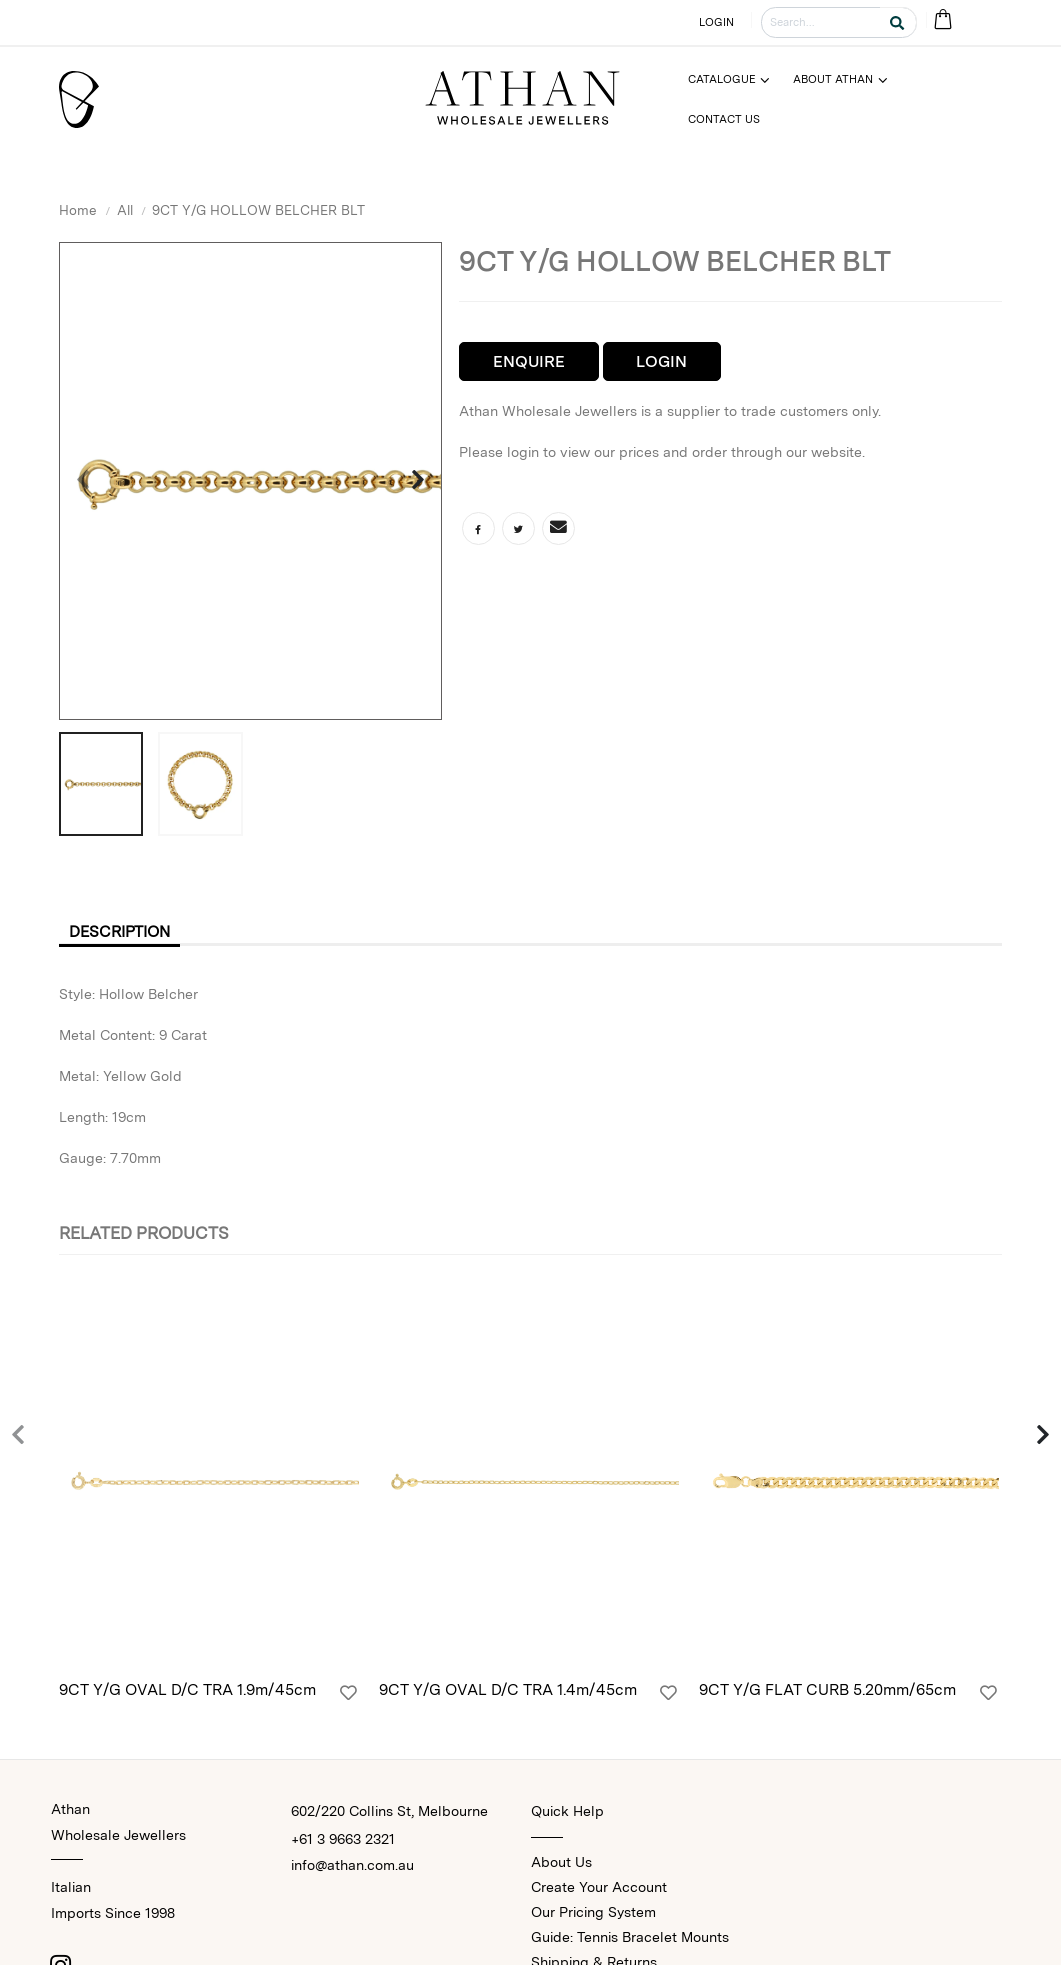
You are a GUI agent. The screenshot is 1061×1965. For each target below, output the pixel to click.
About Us (561, 1864)
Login (661, 361)
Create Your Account (599, 1889)
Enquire (529, 361)
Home (78, 210)
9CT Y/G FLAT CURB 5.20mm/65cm (827, 1692)
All (125, 210)
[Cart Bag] (942, 20)
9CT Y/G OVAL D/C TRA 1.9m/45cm (187, 1692)
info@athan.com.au (352, 1867)
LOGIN (717, 22)
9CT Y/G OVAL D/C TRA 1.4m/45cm (508, 1692)
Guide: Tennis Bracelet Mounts (630, 1939)
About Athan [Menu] (833, 79)
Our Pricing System (593, 1914)
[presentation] (84, 481)
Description (124, 931)
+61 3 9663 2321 (343, 1841)
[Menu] (737, 79)
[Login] (348, 1696)
